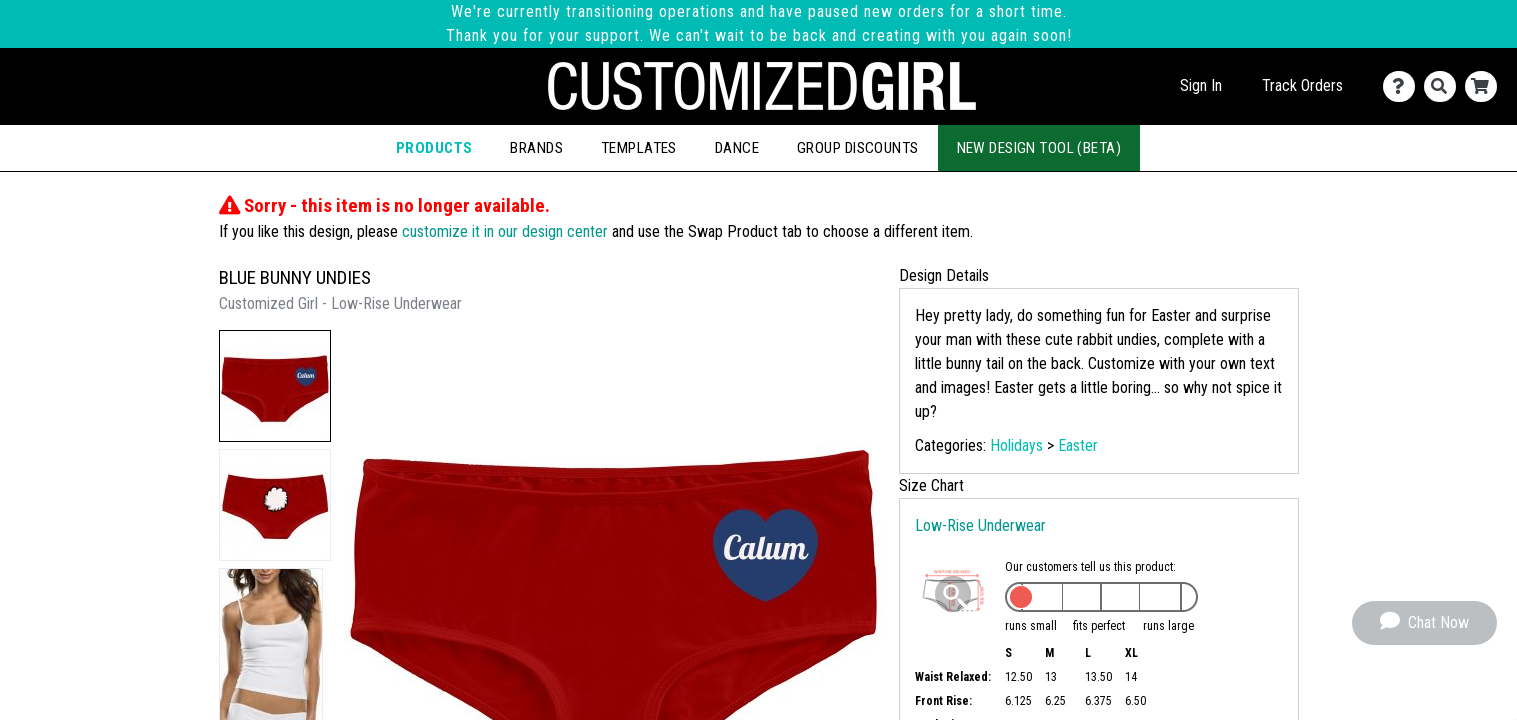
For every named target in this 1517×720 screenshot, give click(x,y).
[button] (275, 386)
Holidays (1016, 445)
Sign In (1201, 85)
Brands (536, 148)
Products (434, 148)
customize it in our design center (505, 231)
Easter (1078, 445)
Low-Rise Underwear (980, 525)
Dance (737, 148)
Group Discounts (858, 148)
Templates (639, 148)
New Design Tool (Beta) (1039, 148)
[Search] (1444, 86)
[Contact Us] (1403, 86)
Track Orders (1302, 85)
